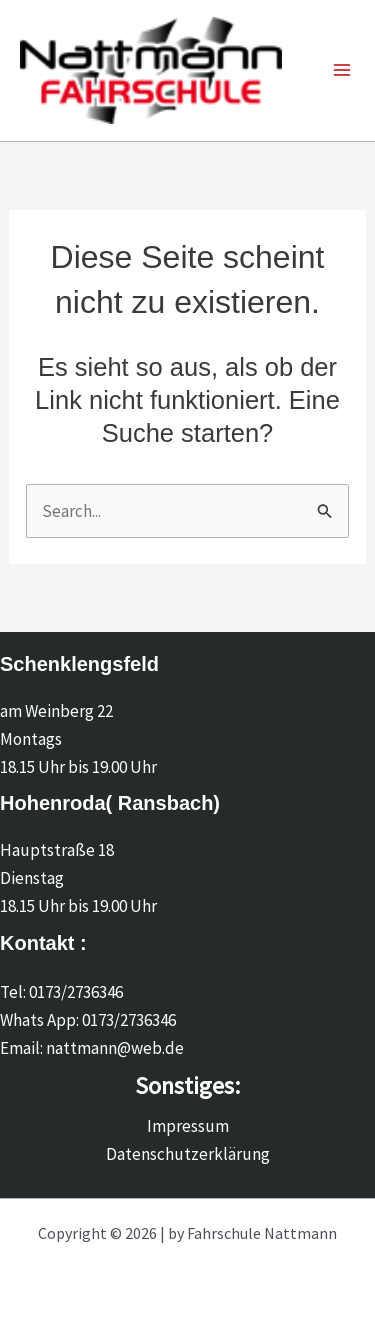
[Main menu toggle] (342, 71)
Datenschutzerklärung (188, 1154)
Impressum (188, 1126)
